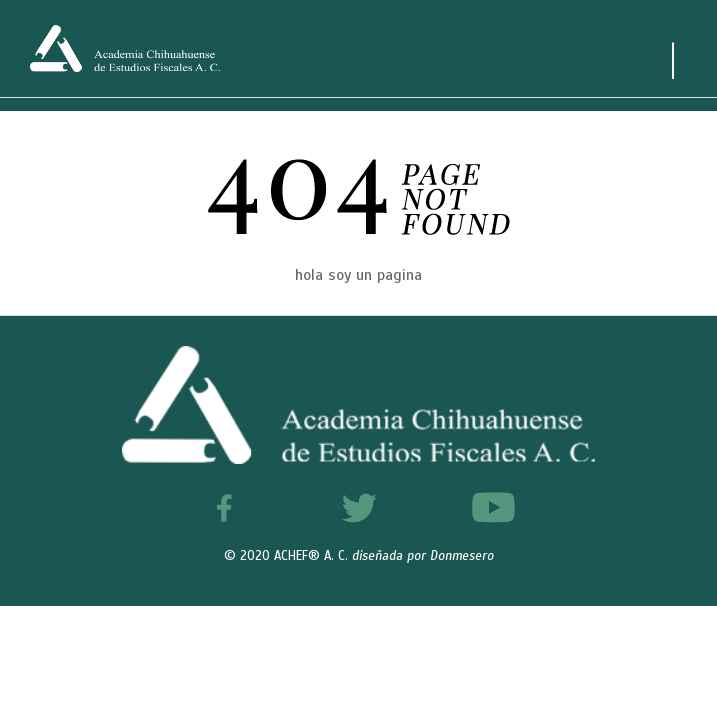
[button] (659, 662)
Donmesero (462, 556)
